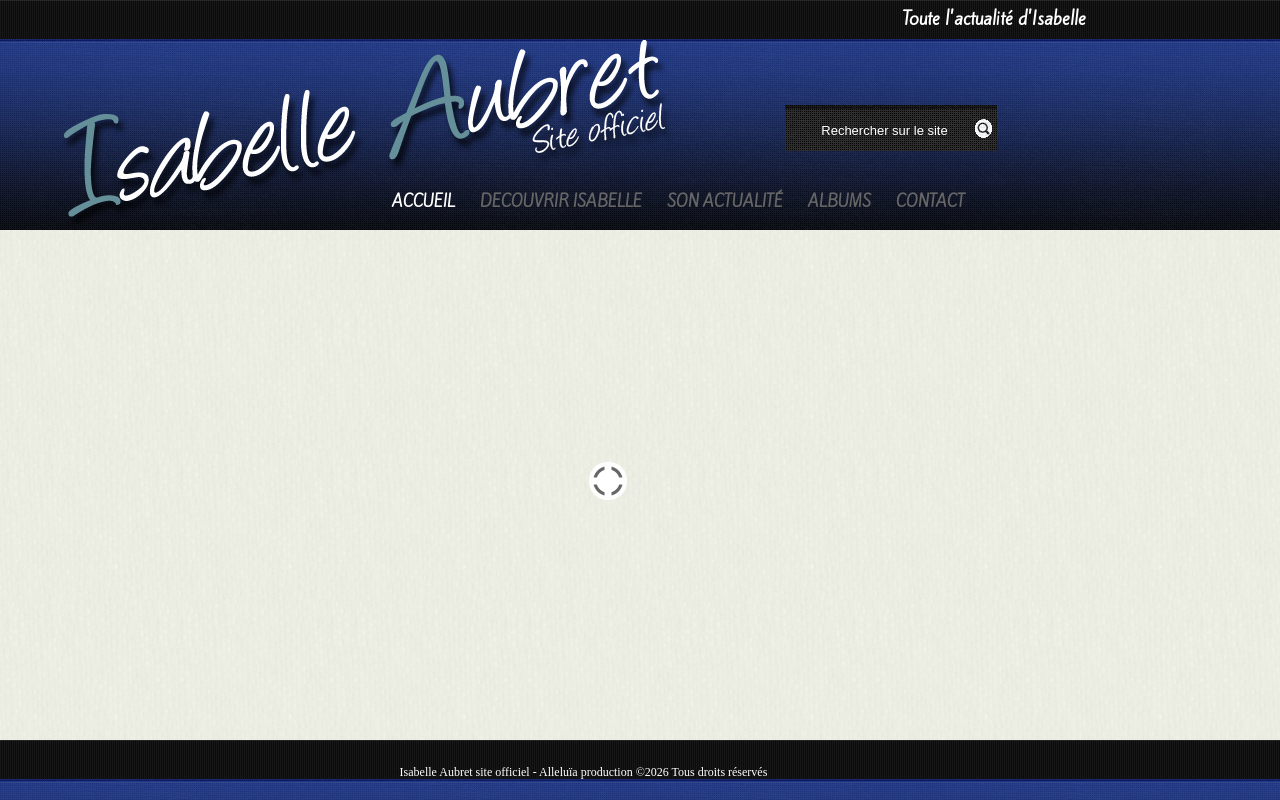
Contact (930, 201)
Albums (839, 201)
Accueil (423, 201)
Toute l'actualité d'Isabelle (994, 18)
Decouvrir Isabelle (561, 201)
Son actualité (725, 201)
